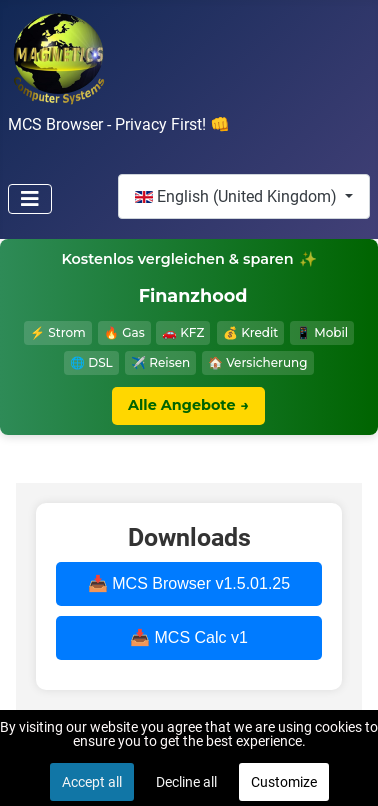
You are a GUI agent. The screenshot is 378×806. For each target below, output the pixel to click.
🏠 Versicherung (258, 362)
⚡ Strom (58, 332)
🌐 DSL (91, 362)
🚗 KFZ (183, 332)
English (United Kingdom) (238, 196)
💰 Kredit (250, 332)
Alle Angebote (188, 406)
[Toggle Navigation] (30, 199)
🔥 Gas (124, 332)
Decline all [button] (186, 782)
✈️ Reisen (160, 362)
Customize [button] (284, 782)
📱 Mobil (322, 332)
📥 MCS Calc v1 (189, 637)
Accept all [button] (92, 782)
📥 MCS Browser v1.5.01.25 (189, 583)
